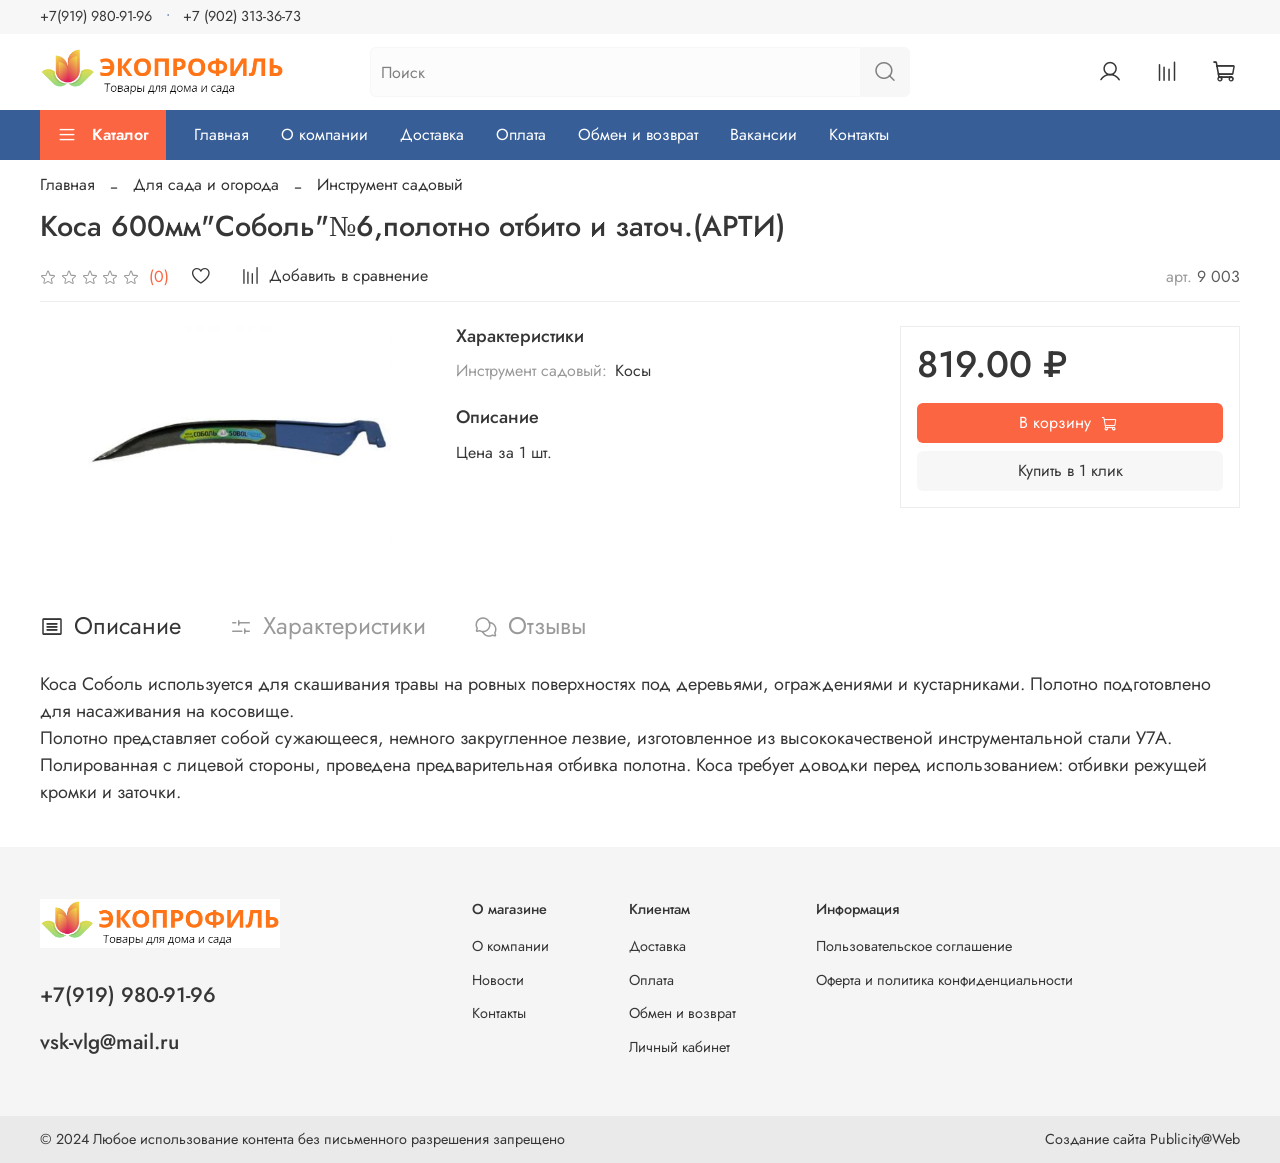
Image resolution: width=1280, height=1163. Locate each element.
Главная (221, 134)
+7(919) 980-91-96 (96, 16)
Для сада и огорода (206, 184)
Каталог (103, 134)
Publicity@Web (1195, 1139)
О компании (324, 134)
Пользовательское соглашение (914, 946)
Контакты (859, 134)
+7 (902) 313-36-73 (242, 16)
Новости (498, 980)
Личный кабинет (679, 1047)
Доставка (432, 134)
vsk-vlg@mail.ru (109, 1042)
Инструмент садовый (390, 184)
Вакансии (763, 134)
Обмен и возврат (638, 134)
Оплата (521, 134)
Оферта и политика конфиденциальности (944, 980)
